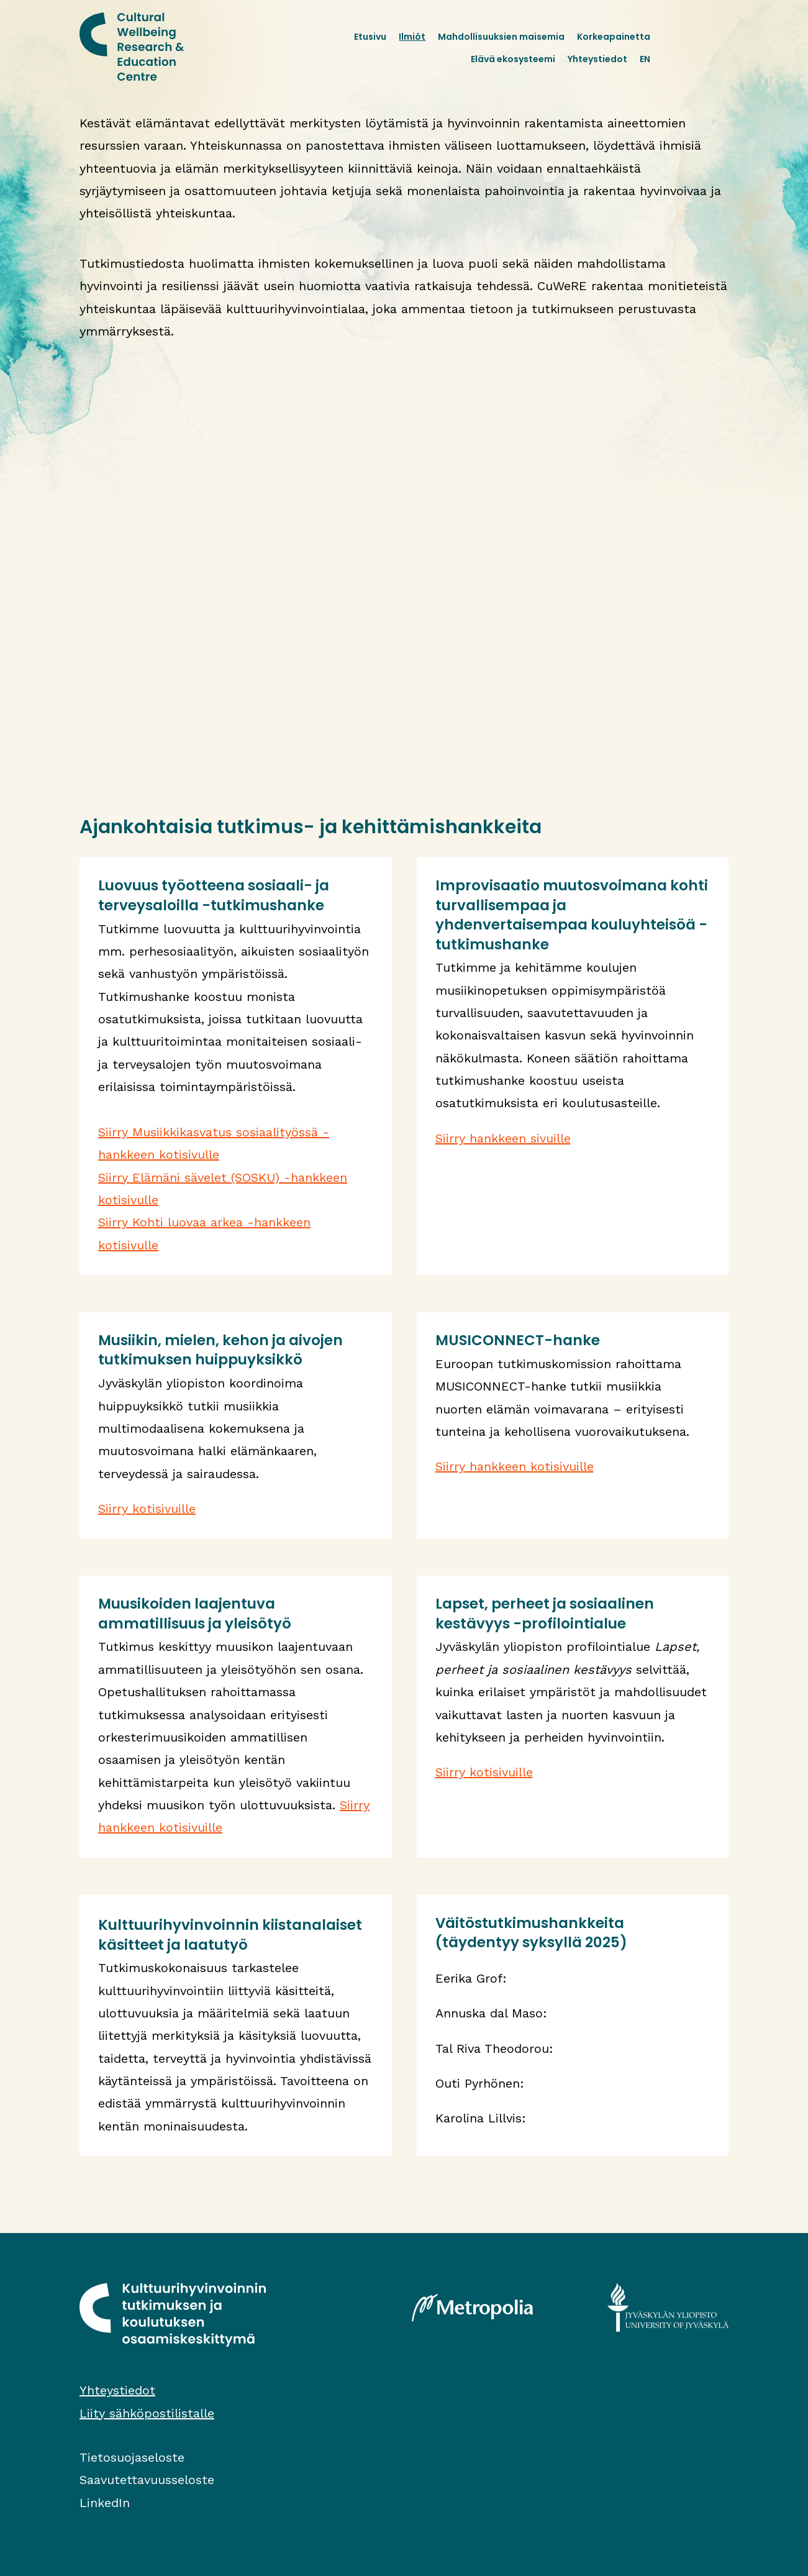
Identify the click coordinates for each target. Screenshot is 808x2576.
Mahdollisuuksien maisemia (501, 36)
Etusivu (370, 36)
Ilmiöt (412, 36)
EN (645, 59)
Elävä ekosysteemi (513, 59)
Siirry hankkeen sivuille (503, 1138)
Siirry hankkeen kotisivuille (514, 1466)
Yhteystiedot (597, 59)
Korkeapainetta (613, 36)
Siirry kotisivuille (147, 1508)
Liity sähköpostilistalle (146, 2413)
